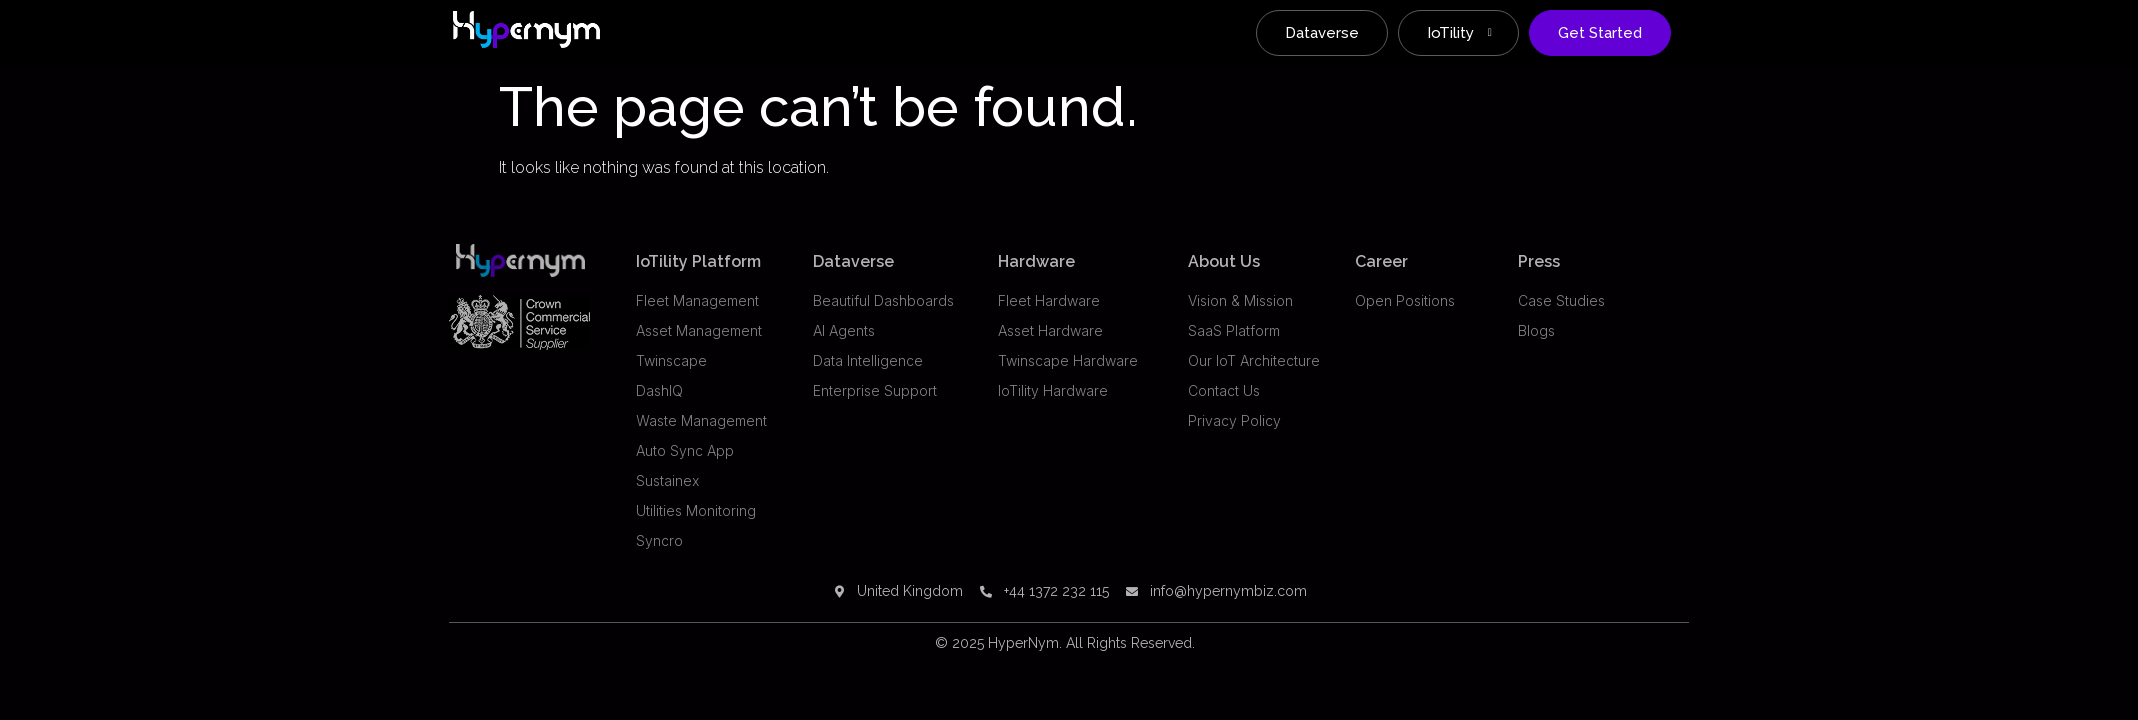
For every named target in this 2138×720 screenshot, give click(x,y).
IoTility (1459, 33)
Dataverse (1322, 33)
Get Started (1600, 33)
